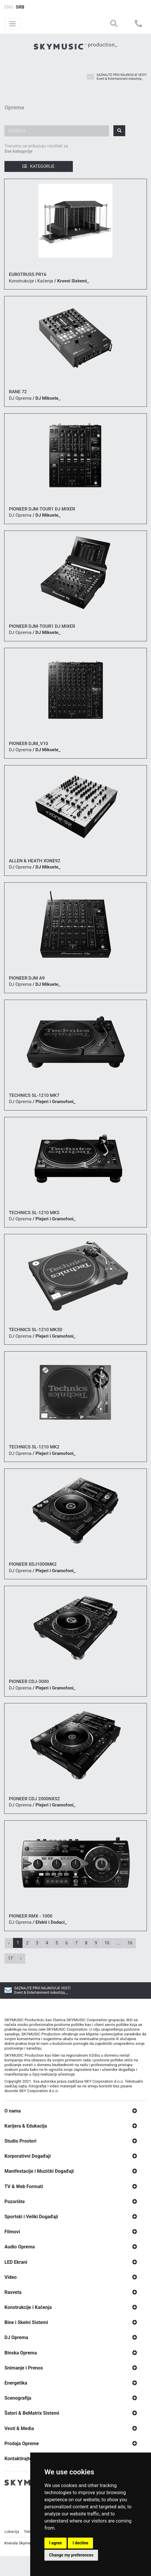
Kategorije (38, 166)
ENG (8, 7)
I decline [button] (80, 2543)
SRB (20, 7)
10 (107, 1943)
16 (130, 1943)
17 (10, 1958)
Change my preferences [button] (71, 2555)
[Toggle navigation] (12, 23)
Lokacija (11, 2560)
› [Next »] (20, 1958)
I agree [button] (55, 2543)
